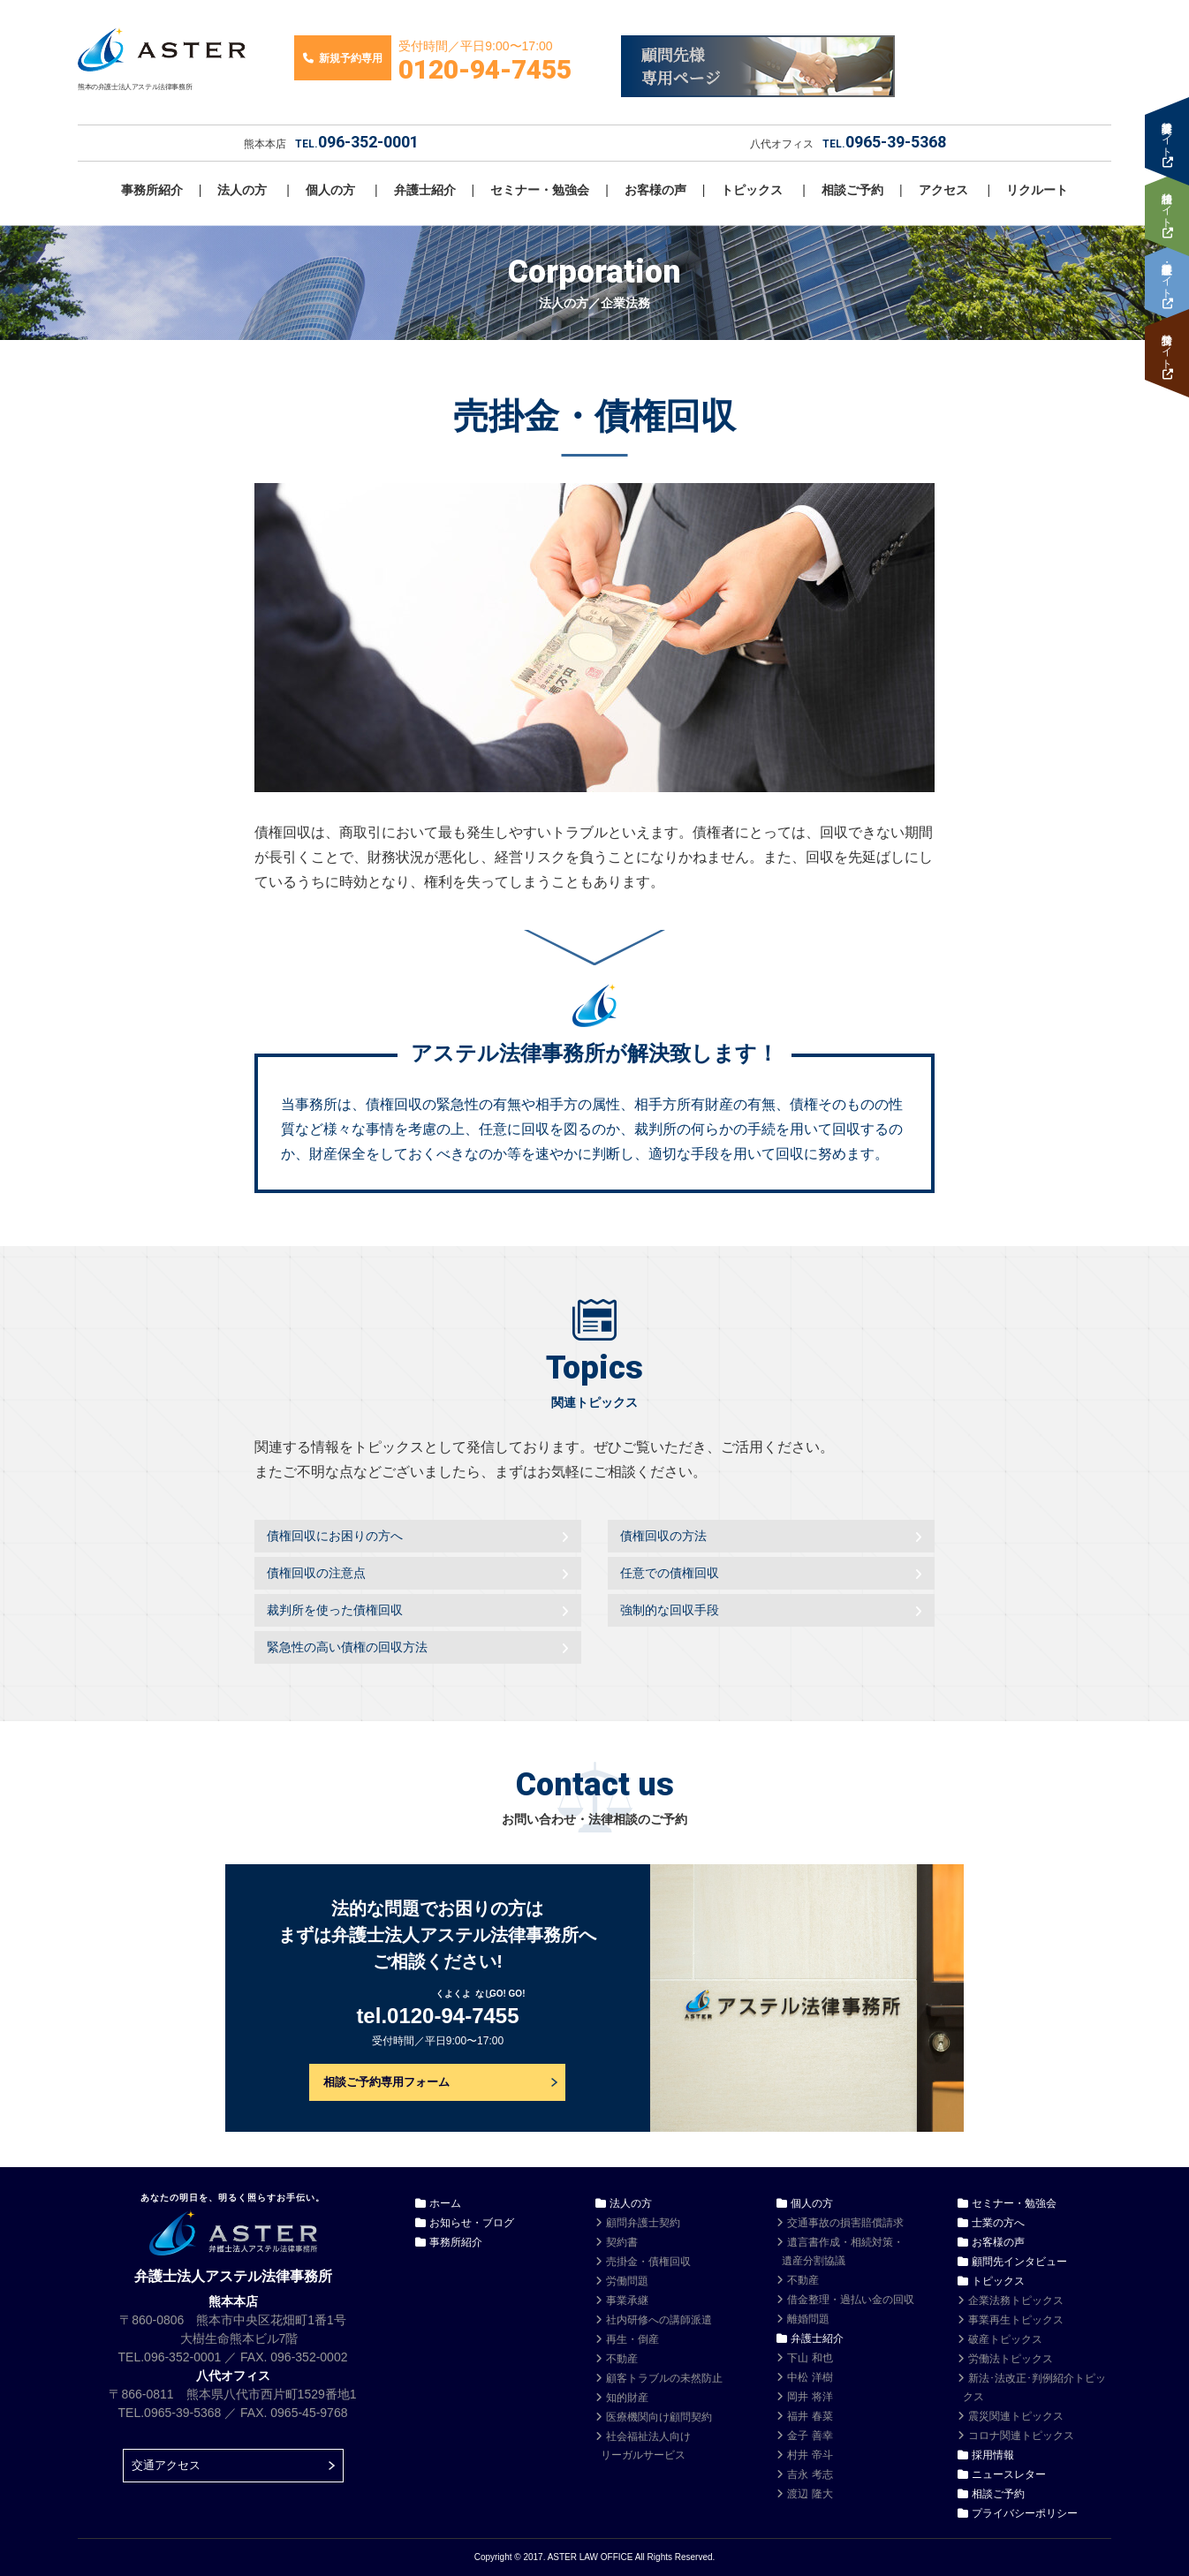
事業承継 (627, 2300)
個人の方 (330, 190)
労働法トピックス (1010, 2359)
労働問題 (627, 2281)
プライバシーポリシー (1025, 2513)
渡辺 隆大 (809, 2494)
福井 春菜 (809, 2416)
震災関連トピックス (1016, 2416)
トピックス (752, 190)
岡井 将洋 (809, 2397)
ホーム (445, 2203)
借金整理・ (850, 2299)
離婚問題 (808, 2319)
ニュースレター (1009, 2474)
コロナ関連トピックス (1021, 2435)
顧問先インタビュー (1019, 2261)
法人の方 (242, 190)
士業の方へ (998, 2223)
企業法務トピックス (1016, 2300)
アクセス (943, 190)
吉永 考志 (809, 2474)
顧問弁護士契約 (643, 2223)
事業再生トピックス (1016, 2320)
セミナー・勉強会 (539, 190)
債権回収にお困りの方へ (335, 1536)
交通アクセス (166, 2465)
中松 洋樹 (809, 2377)
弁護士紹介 (425, 190)
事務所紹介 (152, 190)
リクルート (1037, 190)
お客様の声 (655, 190)
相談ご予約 (852, 190)
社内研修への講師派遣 (659, 2320)
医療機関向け (659, 2417)
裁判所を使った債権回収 (335, 1610)
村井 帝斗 (809, 2455)
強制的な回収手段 (669, 1610)
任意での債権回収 (669, 1573)
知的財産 (627, 2397)
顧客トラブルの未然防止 (664, 2378)
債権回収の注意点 (316, 1573)
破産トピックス (1005, 2339)
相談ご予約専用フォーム (386, 2082)
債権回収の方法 (663, 1536)
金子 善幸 (809, 2435)
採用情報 (993, 2455)
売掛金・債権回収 (648, 2261)
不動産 (622, 2359)
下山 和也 (809, 2358)
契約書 (622, 2242)
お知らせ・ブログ (471, 2223)
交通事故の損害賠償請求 (845, 2223)
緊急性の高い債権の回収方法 (347, 1647)
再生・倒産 (632, 2339)
